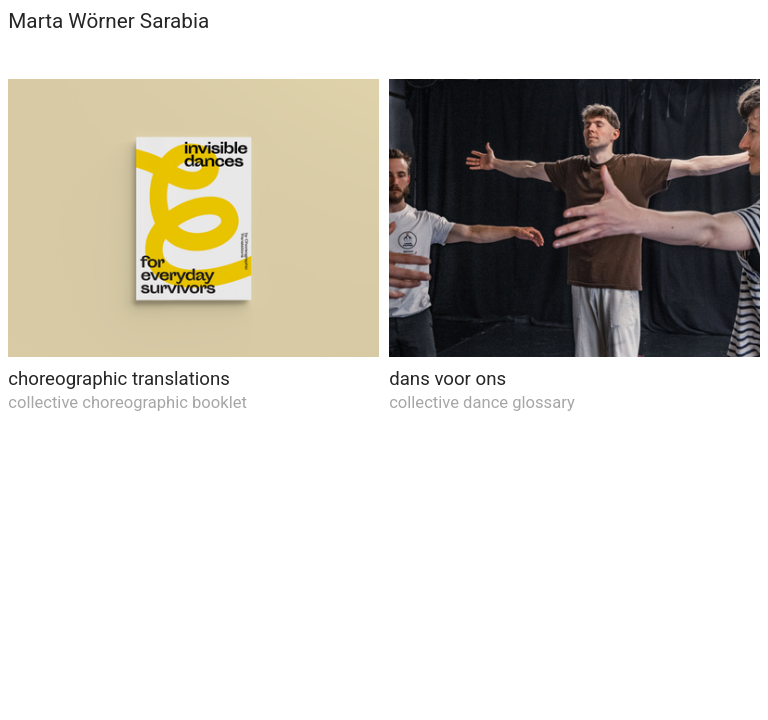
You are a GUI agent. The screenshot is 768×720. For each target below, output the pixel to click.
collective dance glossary (482, 402)
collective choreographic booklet (127, 402)
